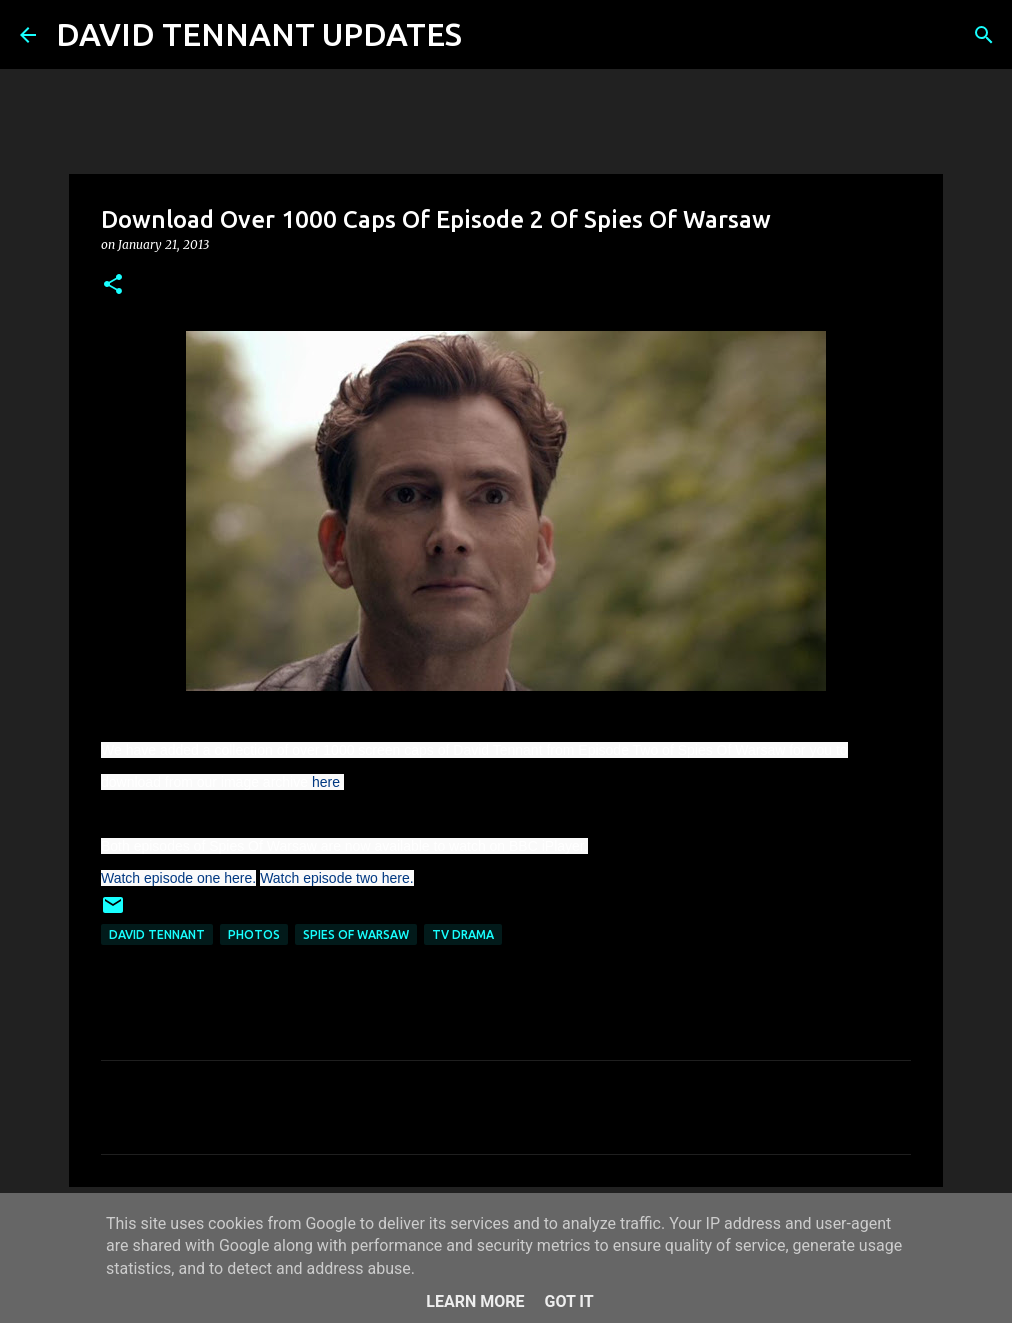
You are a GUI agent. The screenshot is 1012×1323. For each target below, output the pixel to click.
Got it (568, 1301)
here (326, 782)
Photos (254, 934)
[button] (113, 285)
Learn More (475, 1301)
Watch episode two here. (337, 878)
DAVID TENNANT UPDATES (259, 34)
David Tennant (157, 934)
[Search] (490, 35)
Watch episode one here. (178, 878)
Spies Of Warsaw (356, 934)
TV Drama (463, 934)
